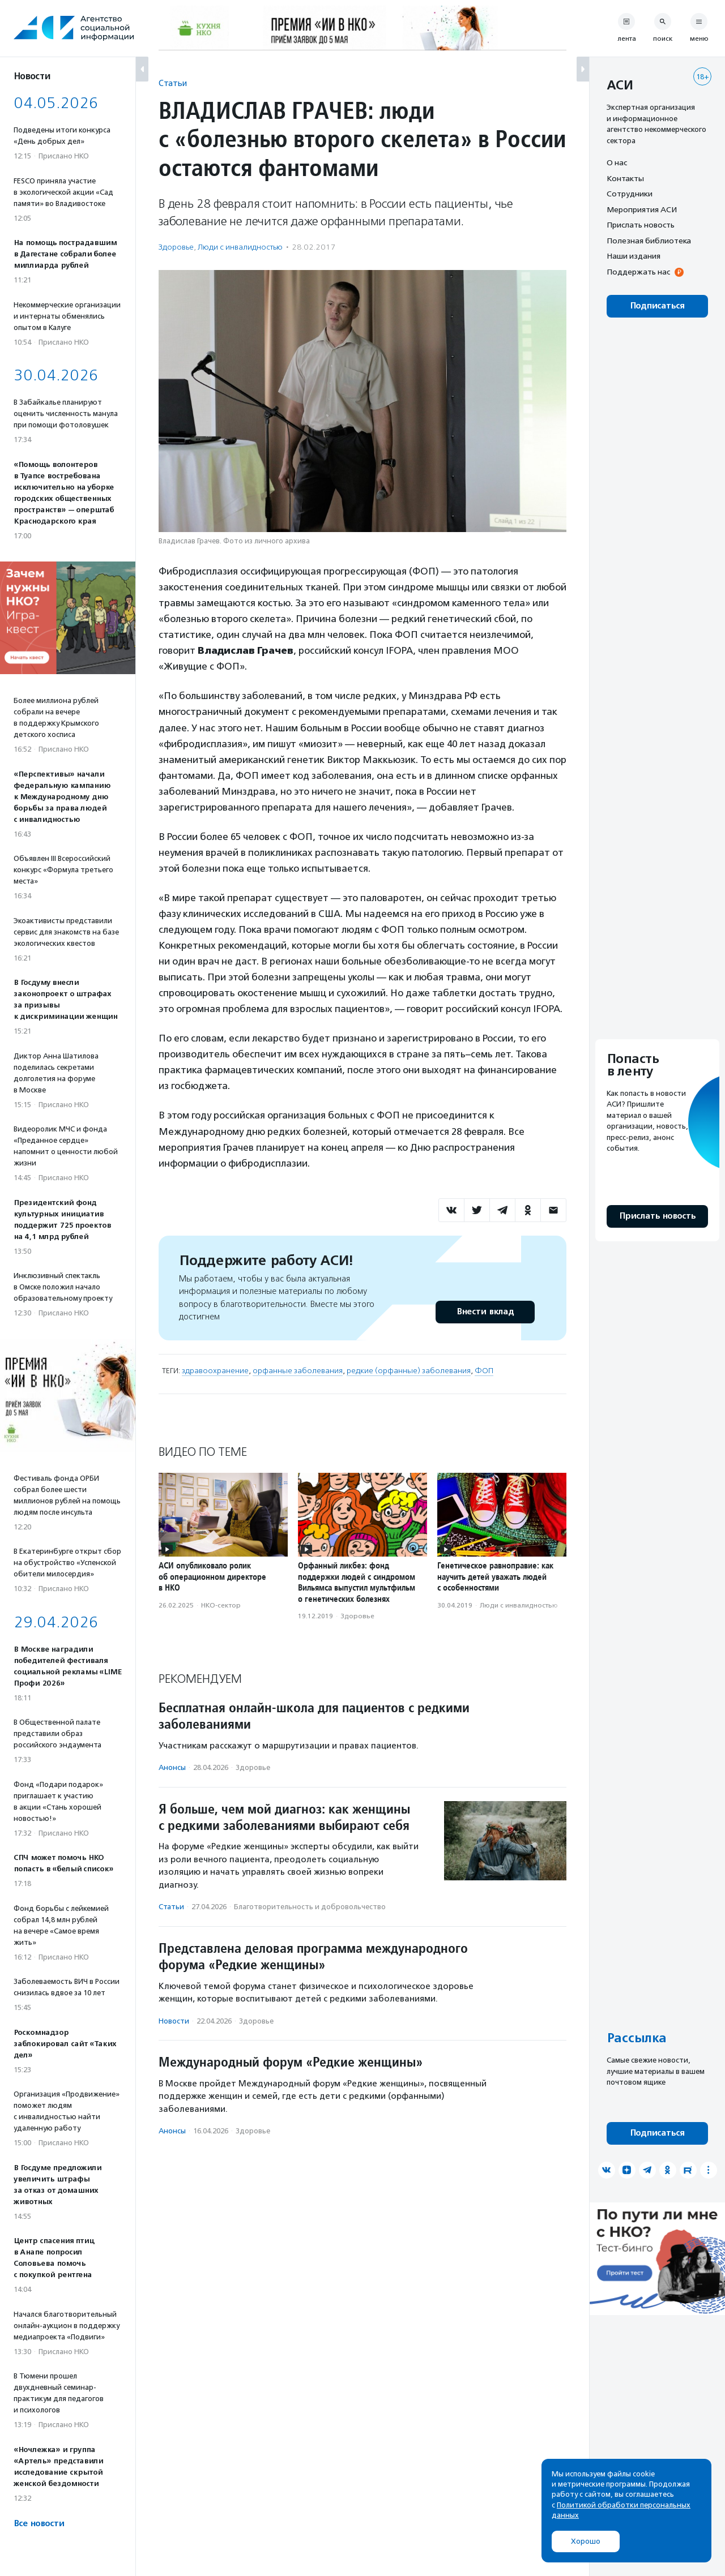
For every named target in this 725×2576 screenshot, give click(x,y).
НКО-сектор (221, 1605)
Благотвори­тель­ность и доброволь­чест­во (310, 1906)
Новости (174, 2021)
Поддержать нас (638, 271)
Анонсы (172, 1767)
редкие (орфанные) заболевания (409, 1370)
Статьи (173, 83)
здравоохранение (215, 1370)
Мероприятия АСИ (642, 209)
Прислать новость (641, 224)
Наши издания (633, 255)
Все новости (39, 2523)
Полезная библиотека (649, 240)
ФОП (484, 1370)
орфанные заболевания (298, 1370)
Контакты (625, 178)
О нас (617, 162)
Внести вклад (485, 1311)
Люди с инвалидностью (240, 247)
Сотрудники (629, 193)
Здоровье (176, 247)
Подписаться (657, 306)
